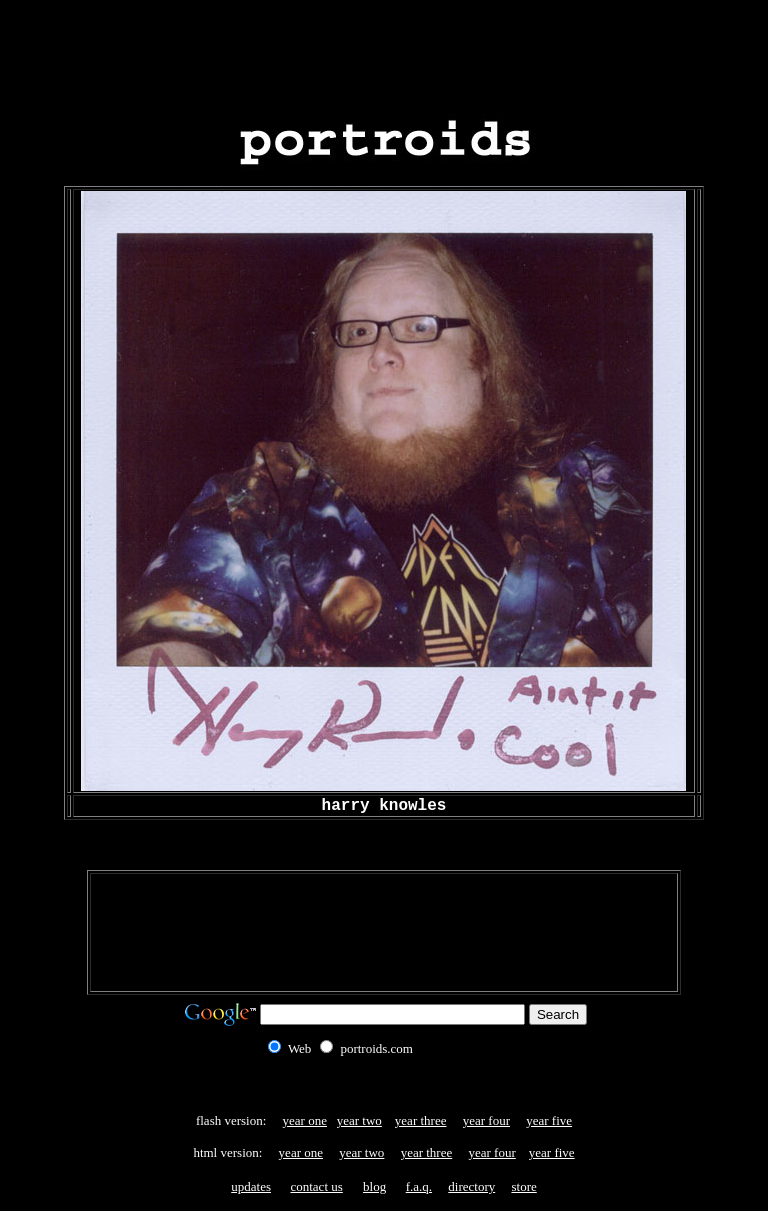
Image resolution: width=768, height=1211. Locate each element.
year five (549, 1120)
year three (421, 1120)
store (523, 1186)
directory (471, 1186)
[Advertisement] (384, 53)
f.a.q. (419, 1186)
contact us (316, 1186)
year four (486, 1120)
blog (374, 1186)
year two (359, 1120)
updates (251, 1186)
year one (305, 1120)
